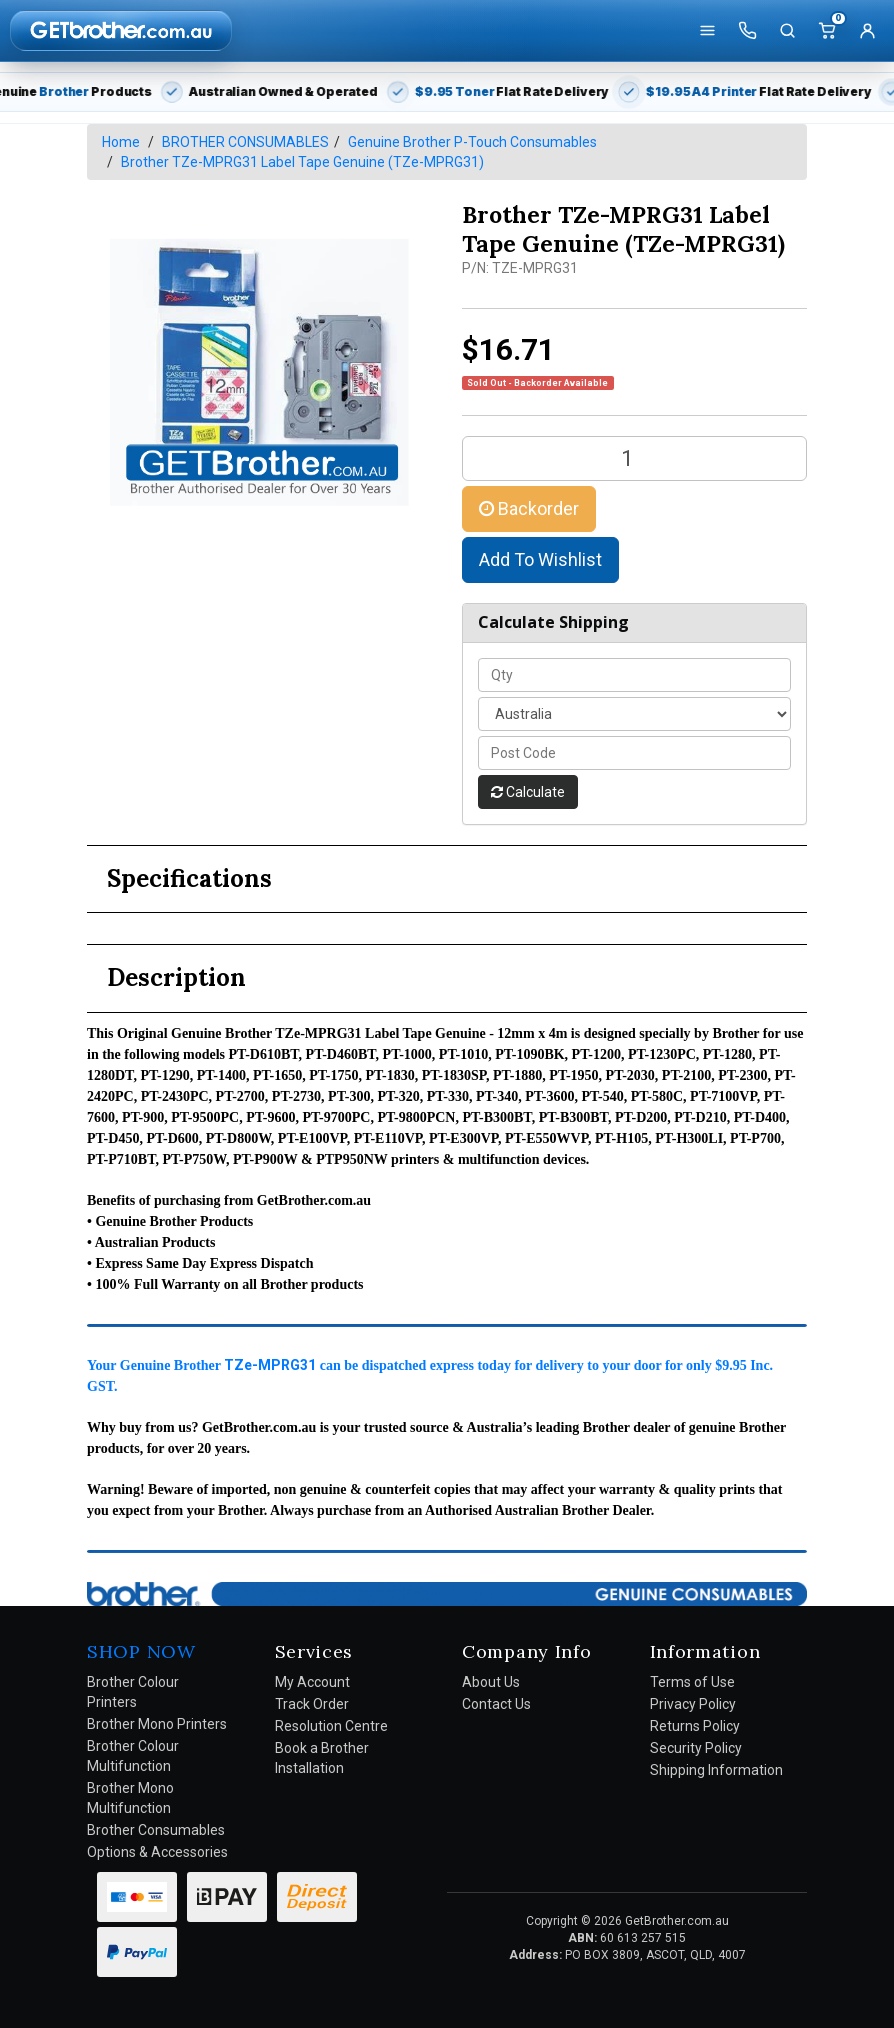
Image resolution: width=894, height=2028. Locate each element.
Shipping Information (716, 1770)
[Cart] (827, 31)
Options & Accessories (157, 1852)
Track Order (312, 1704)
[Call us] (747, 31)
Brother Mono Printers (157, 1724)
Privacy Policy (693, 1704)
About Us (491, 1682)
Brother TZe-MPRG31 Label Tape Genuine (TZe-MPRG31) (302, 162)
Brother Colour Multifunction (133, 1756)
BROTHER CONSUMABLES (245, 142)
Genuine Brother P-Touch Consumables (472, 142)
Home (121, 142)
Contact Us (496, 1704)
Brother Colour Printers (133, 1692)
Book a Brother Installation (322, 1758)
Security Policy (696, 1748)
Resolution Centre (331, 1726)
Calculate (528, 792)
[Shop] (707, 31)
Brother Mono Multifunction (130, 1798)
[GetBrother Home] (121, 30)
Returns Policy (695, 1726)
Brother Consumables (156, 1830)
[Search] (787, 31)
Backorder (529, 508)
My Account (312, 1682)
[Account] (867, 31)
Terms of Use (692, 1682)
